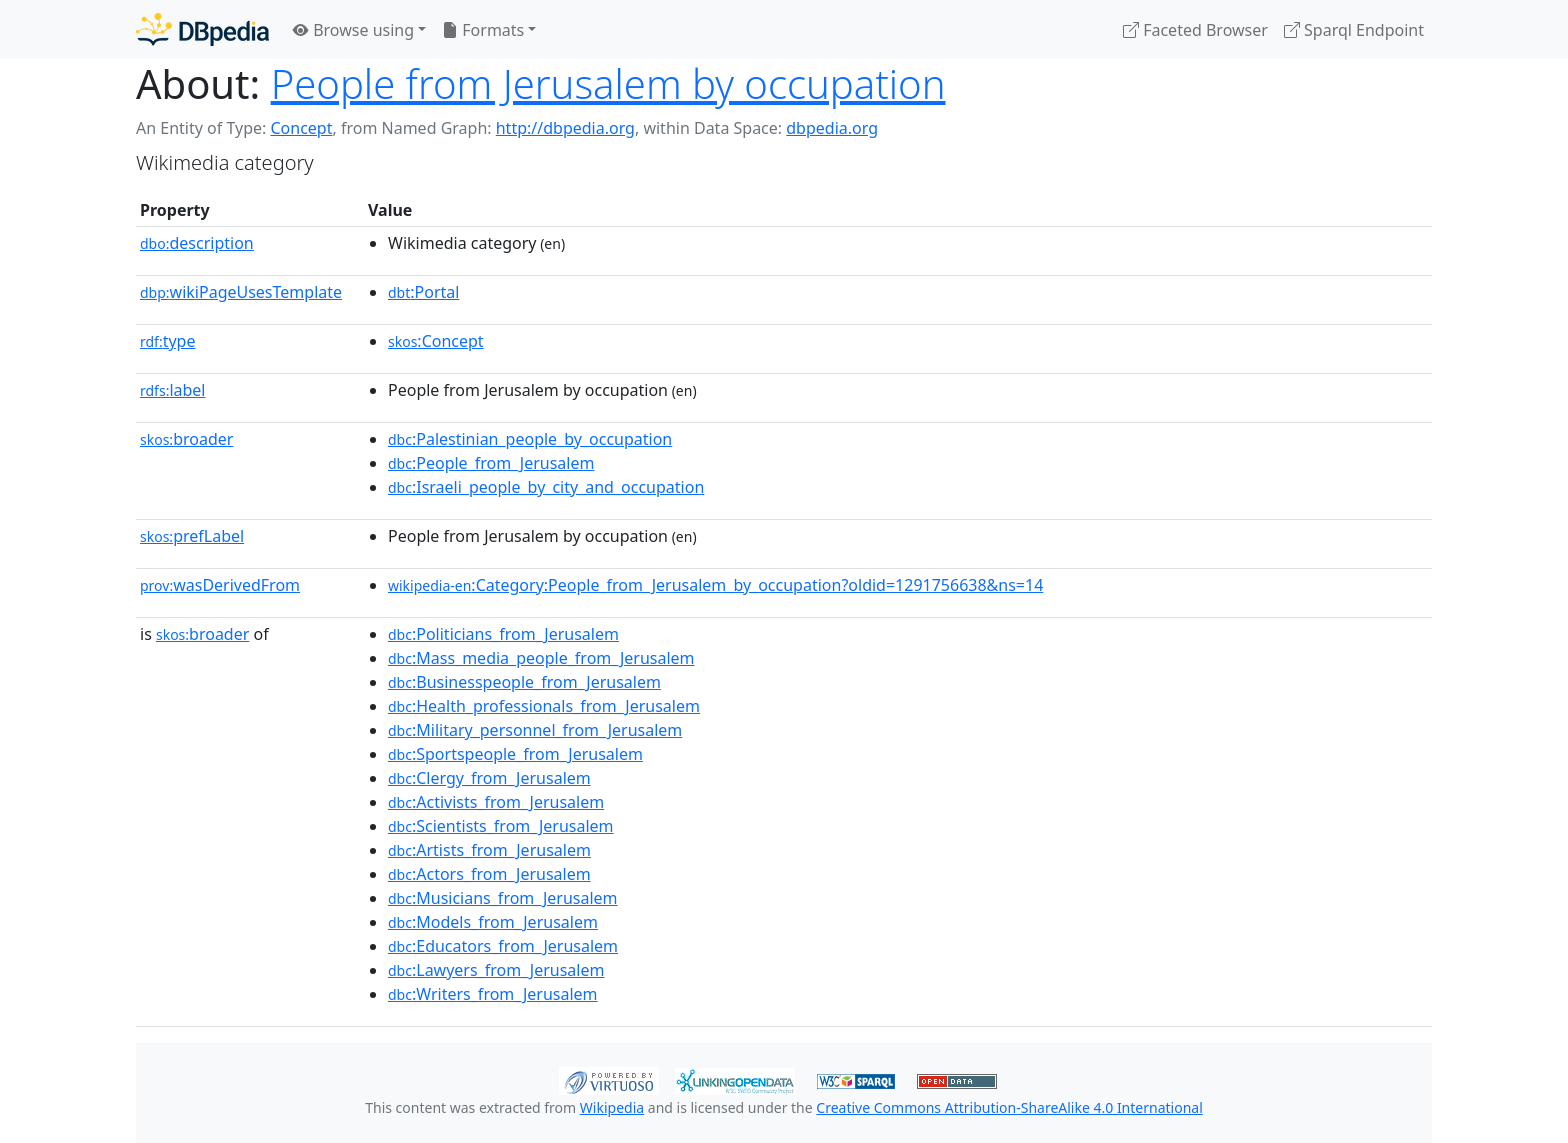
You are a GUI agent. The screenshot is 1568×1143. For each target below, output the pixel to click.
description (197, 243)
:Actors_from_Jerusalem (489, 874)
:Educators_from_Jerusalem (503, 946)
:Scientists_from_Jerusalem (501, 826)
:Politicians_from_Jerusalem (503, 634)
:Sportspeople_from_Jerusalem (515, 754)
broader (186, 439)
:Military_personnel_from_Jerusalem (535, 730)
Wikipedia (612, 1107)
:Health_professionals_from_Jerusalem (544, 706)
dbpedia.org (832, 128)
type (168, 341)
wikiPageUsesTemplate (241, 292)
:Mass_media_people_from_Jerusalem (541, 658)
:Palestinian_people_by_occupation (530, 439)
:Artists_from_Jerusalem (489, 850)
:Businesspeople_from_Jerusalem (524, 682)
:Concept (436, 341)
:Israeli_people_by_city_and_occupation (546, 487)
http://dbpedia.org (565, 128)
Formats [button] (483, 30)
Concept (301, 128)
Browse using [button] (353, 30)
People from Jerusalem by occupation (608, 83)
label (173, 390)
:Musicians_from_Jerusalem (503, 898)
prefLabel (192, 536)
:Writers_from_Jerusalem (493, 994)
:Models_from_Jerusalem (493, 922)
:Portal (423, 292)
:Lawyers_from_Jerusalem (496, 970)
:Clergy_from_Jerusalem (489, 778)
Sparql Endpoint (1354, 30)
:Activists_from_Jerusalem (496, 802)
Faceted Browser (1195, 30)
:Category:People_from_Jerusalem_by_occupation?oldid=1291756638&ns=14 (715, 585)
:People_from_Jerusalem (491, 463)
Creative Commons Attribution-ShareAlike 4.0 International (1009, 1107)
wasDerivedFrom (220, 585)
